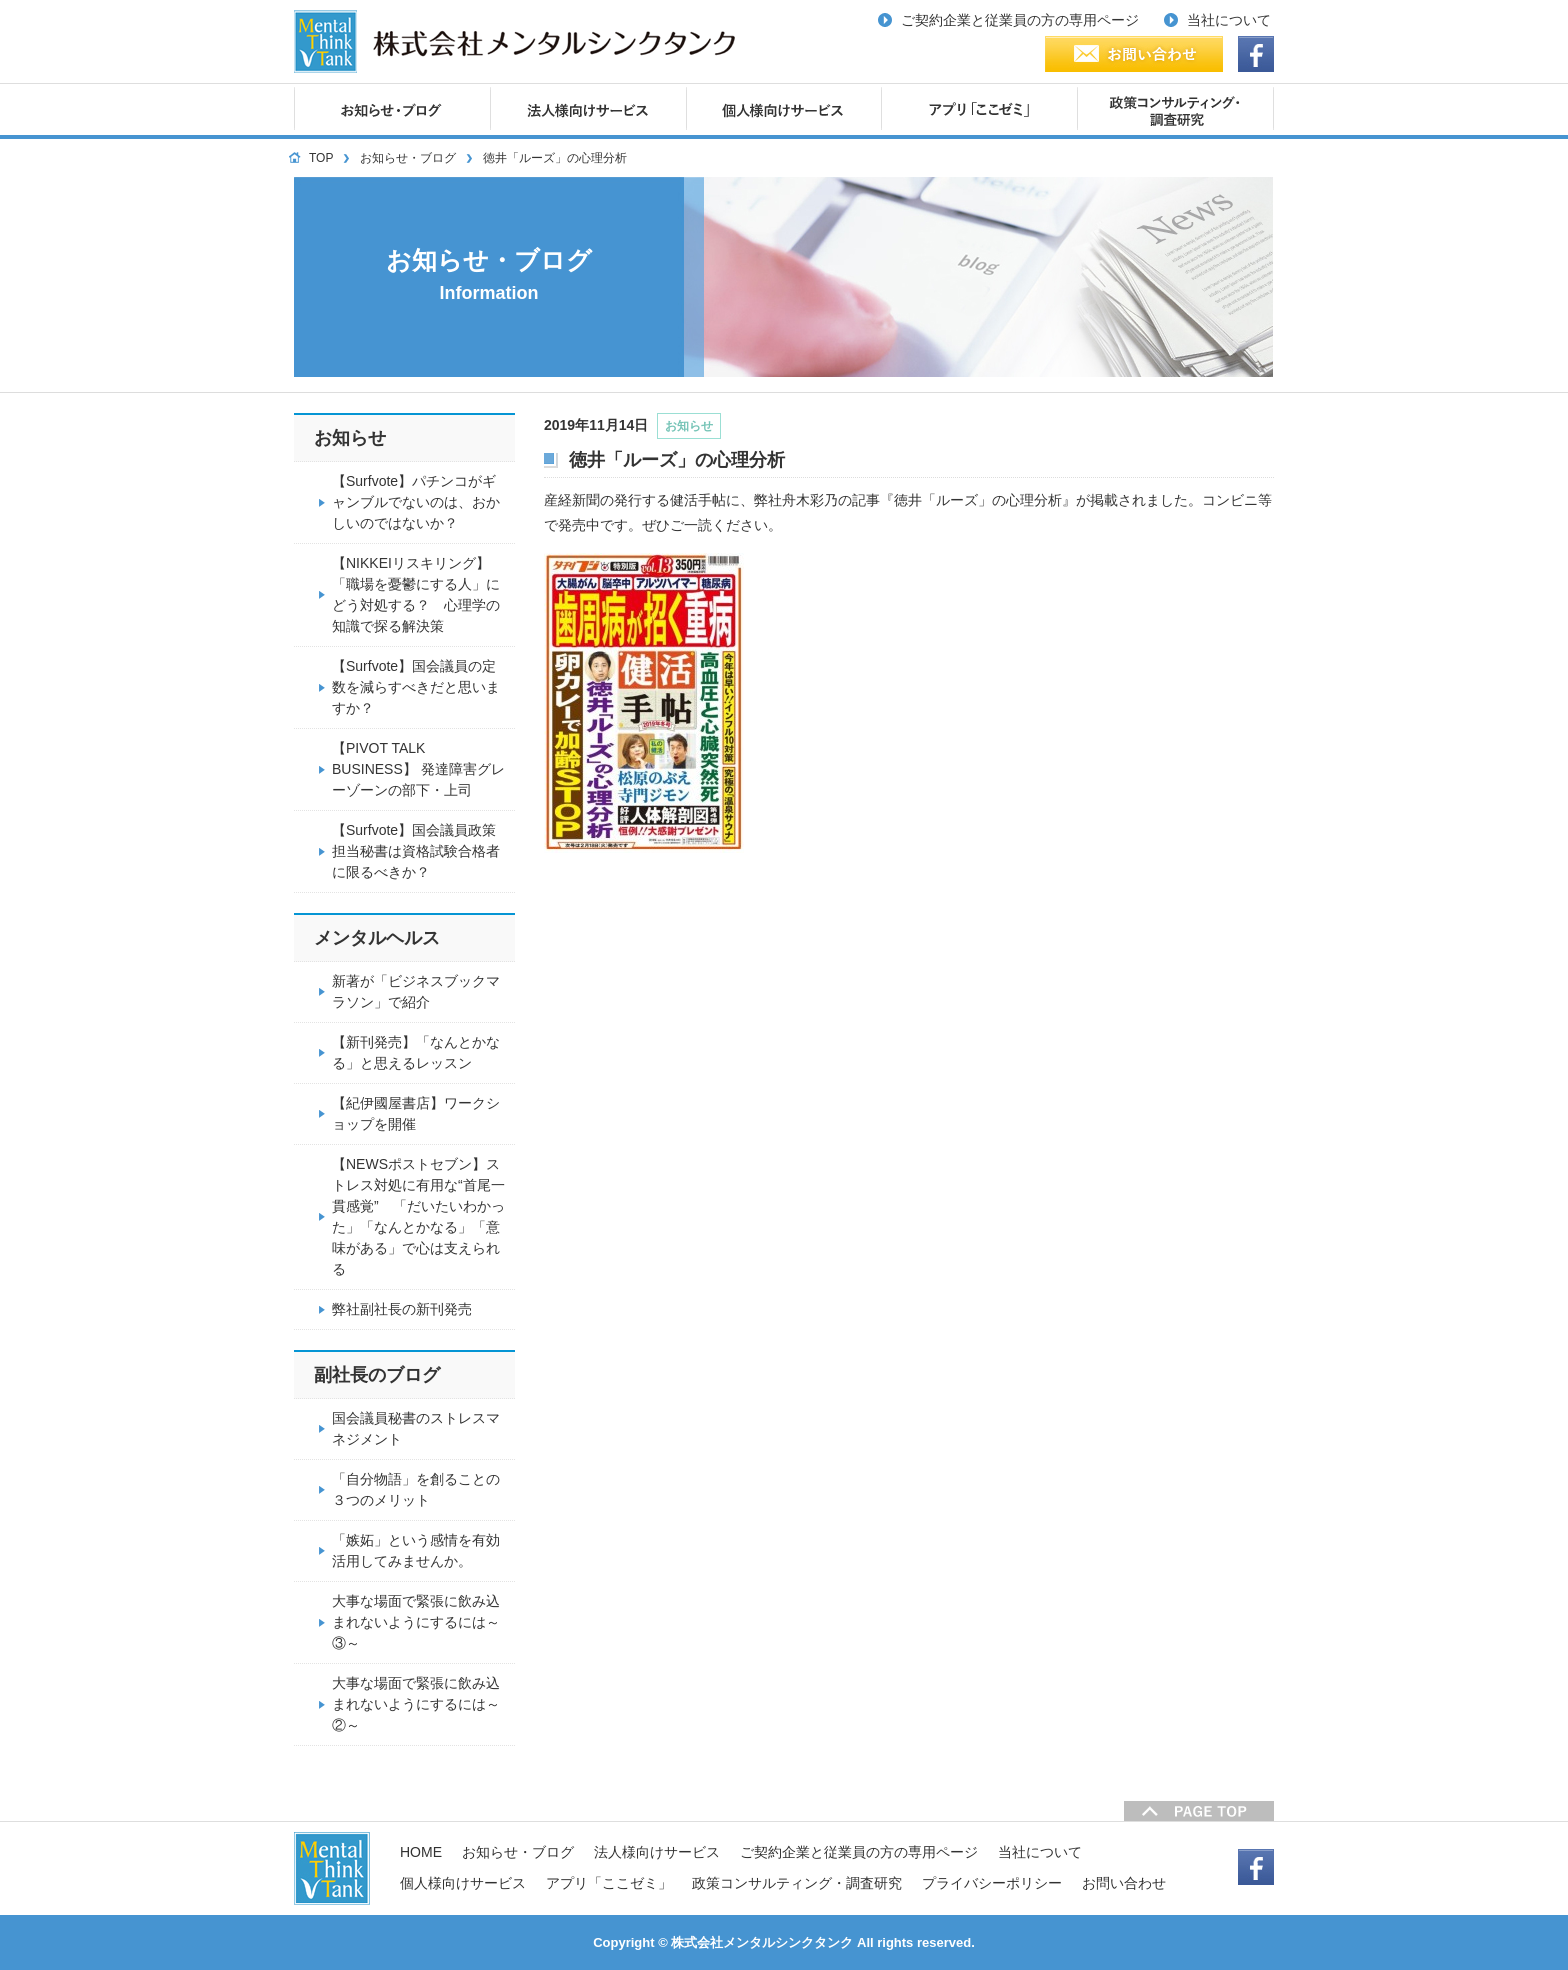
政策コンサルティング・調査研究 (797, 1883)
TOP (321, 158)
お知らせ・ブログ (408, 158)
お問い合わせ (1124, 1883)
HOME (421, 1852)
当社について (1040, 1852)
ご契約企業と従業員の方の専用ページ (859, 1852)
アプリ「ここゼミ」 (609, 1883)
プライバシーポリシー (992, 1883)
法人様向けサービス (657, 1852)
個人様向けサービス (463, 1883)
